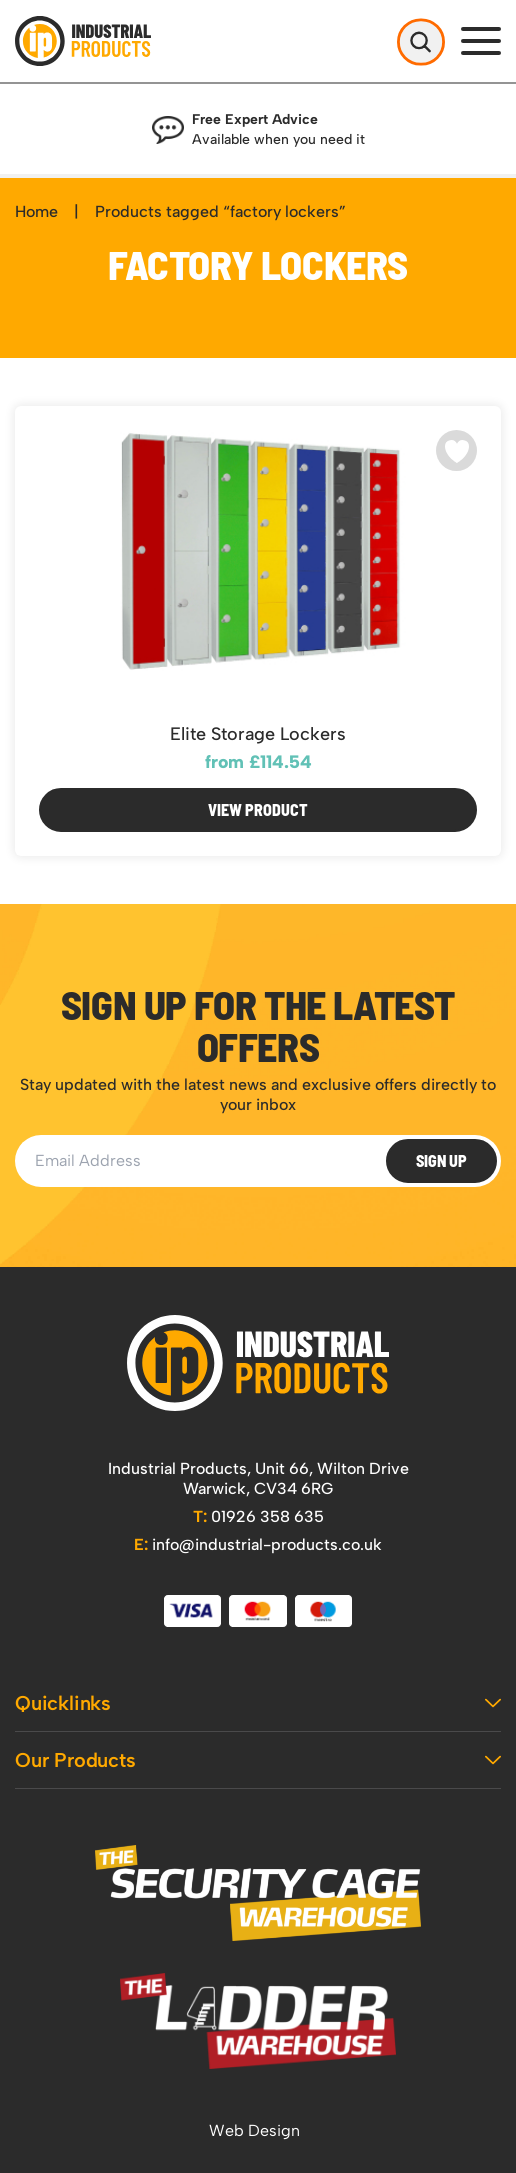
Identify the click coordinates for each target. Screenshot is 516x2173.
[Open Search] (421, 41)
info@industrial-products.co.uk (258, 1544)
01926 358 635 (258, 1516)
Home (36, 211)
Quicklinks (258, 1703)
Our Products (258, 1760)
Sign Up (441, 1160)
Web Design (254, 2130)
